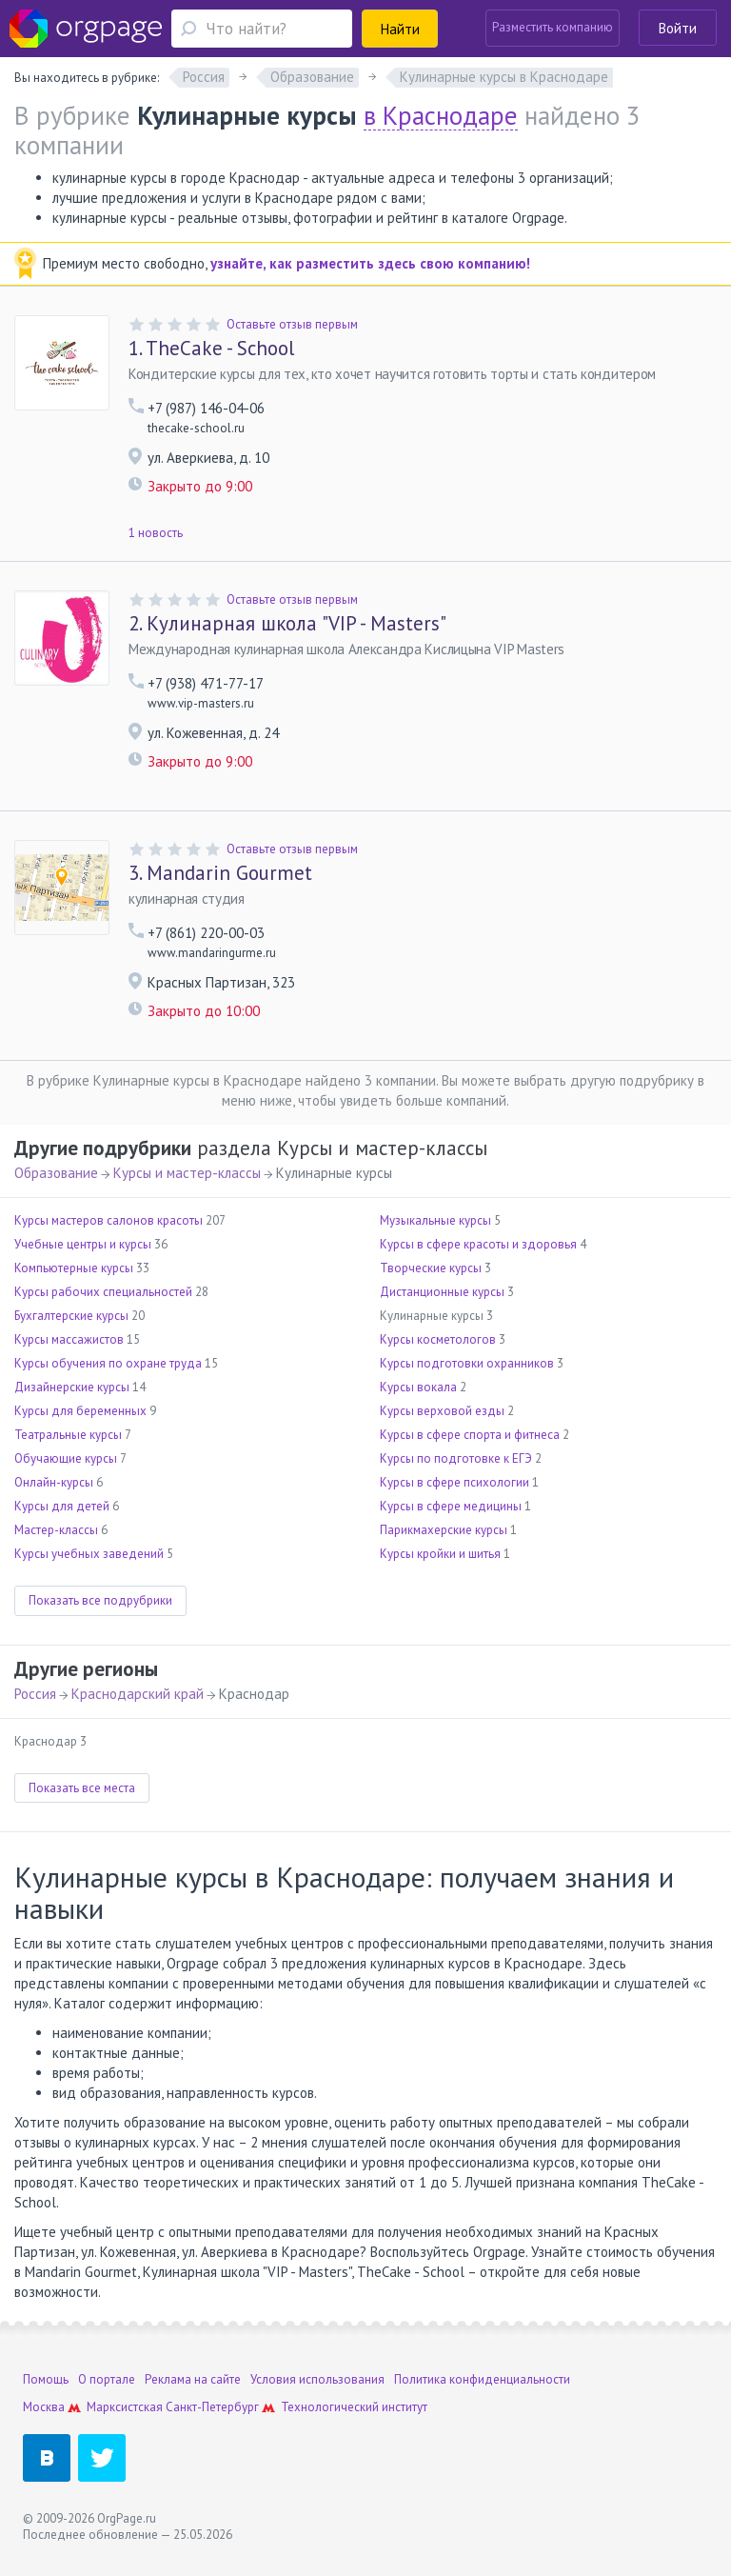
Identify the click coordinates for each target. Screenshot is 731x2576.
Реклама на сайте (193, 2379)
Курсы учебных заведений (89, 1554)
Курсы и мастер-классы (187, 1173)
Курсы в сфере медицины (451, 1506)
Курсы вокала (418, 1387)
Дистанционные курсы (442, 1292)
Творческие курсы (431, 1268)
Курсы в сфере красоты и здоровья (478, 1244)
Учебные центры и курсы (82, 1244)
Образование (56, 1173)
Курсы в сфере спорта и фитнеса (470, 1435)
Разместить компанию (552, 27)
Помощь (46, 2379)
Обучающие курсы (65, 1458)
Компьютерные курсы (73, 1268)
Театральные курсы (68, 1435)
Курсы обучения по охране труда (108, 1363)
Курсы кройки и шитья (440, 1554)
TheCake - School (211, 348)
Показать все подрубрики (100, 1600)
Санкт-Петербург (212, 2407)
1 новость (155, 533)
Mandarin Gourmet (220, 873)
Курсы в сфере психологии (454, 1482)
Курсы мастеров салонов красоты (108, 1220)
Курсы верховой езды (442, 1411)
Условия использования (317, 2379)
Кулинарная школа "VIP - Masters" (287, 623)
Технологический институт (354, 2407)
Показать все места (82, 1788)
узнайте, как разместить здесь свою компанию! (370, 263)
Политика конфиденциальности (482, 2379)
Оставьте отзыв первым (292, 324)
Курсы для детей (61, 1506)
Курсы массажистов (69, 1339)
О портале (106, 2379)
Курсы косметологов (438, 1339)
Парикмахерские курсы (443, 1530)
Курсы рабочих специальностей (103, 1292)
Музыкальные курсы (435, 1220)
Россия (35, 1694)
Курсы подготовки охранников (467, 1363)
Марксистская (125, 2407)
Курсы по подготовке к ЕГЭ (456, 1458)
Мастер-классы (56, 1530)
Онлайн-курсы (53, 1482)
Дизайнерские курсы (71, 1387)
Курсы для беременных (80, 1411)
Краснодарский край (137, 1694)
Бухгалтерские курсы (71, 1316)
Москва (44, 2407)
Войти (678, 28)
